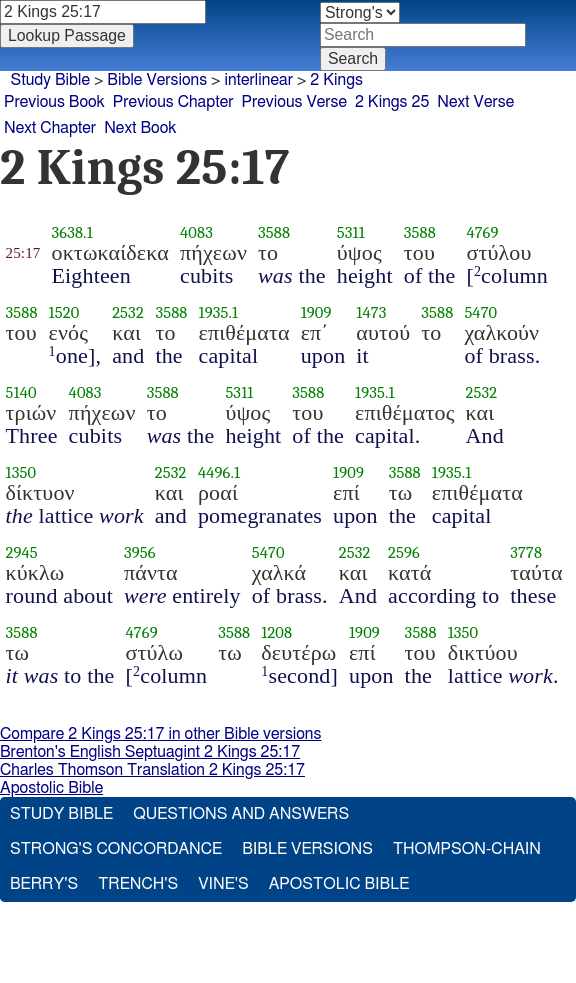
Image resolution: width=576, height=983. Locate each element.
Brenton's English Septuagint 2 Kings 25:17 (150, 752)
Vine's (223, 884)
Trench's (138, 884)
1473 (371, 312)
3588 (274, 232)
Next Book (140, 128)
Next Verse (475, 102)
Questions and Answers (241, 814)
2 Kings (336, 80)
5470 (480, 312)
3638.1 (71, 232)
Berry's (44, 884)
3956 (140, 552)
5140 (21, 392)
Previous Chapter (173, 102)
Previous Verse (294, 102)
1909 (316, 312)
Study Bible (50, 80)
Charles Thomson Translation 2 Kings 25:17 (152, 770)
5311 (351, 232)
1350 (21, 472)
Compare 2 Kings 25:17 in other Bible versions (160, 734)
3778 (526, 552)
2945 (22, 552)
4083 (196, 232)
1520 (64, 312)
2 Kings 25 (392, 102)
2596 (404, 552)
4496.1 (219, 472)
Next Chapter (50, 128)
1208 (276, 632)
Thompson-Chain (467, 849)
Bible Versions (157, 80)
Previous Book (54, 102)
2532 (128, 312)
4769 (482, 232)
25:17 (23, 253)
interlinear (258, 80)
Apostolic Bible (51, 788)
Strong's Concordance (116, 849)
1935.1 (219, 312)
